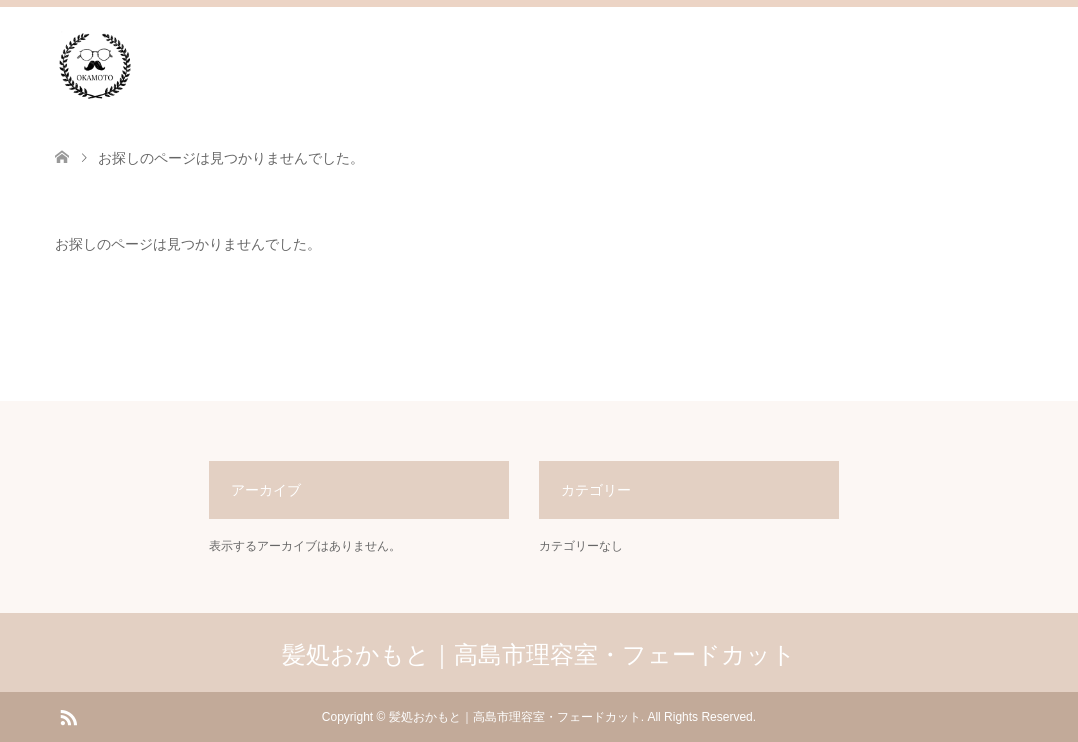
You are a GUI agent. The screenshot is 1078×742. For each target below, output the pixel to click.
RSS (68, 716)
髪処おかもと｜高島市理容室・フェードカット (539, 654)
